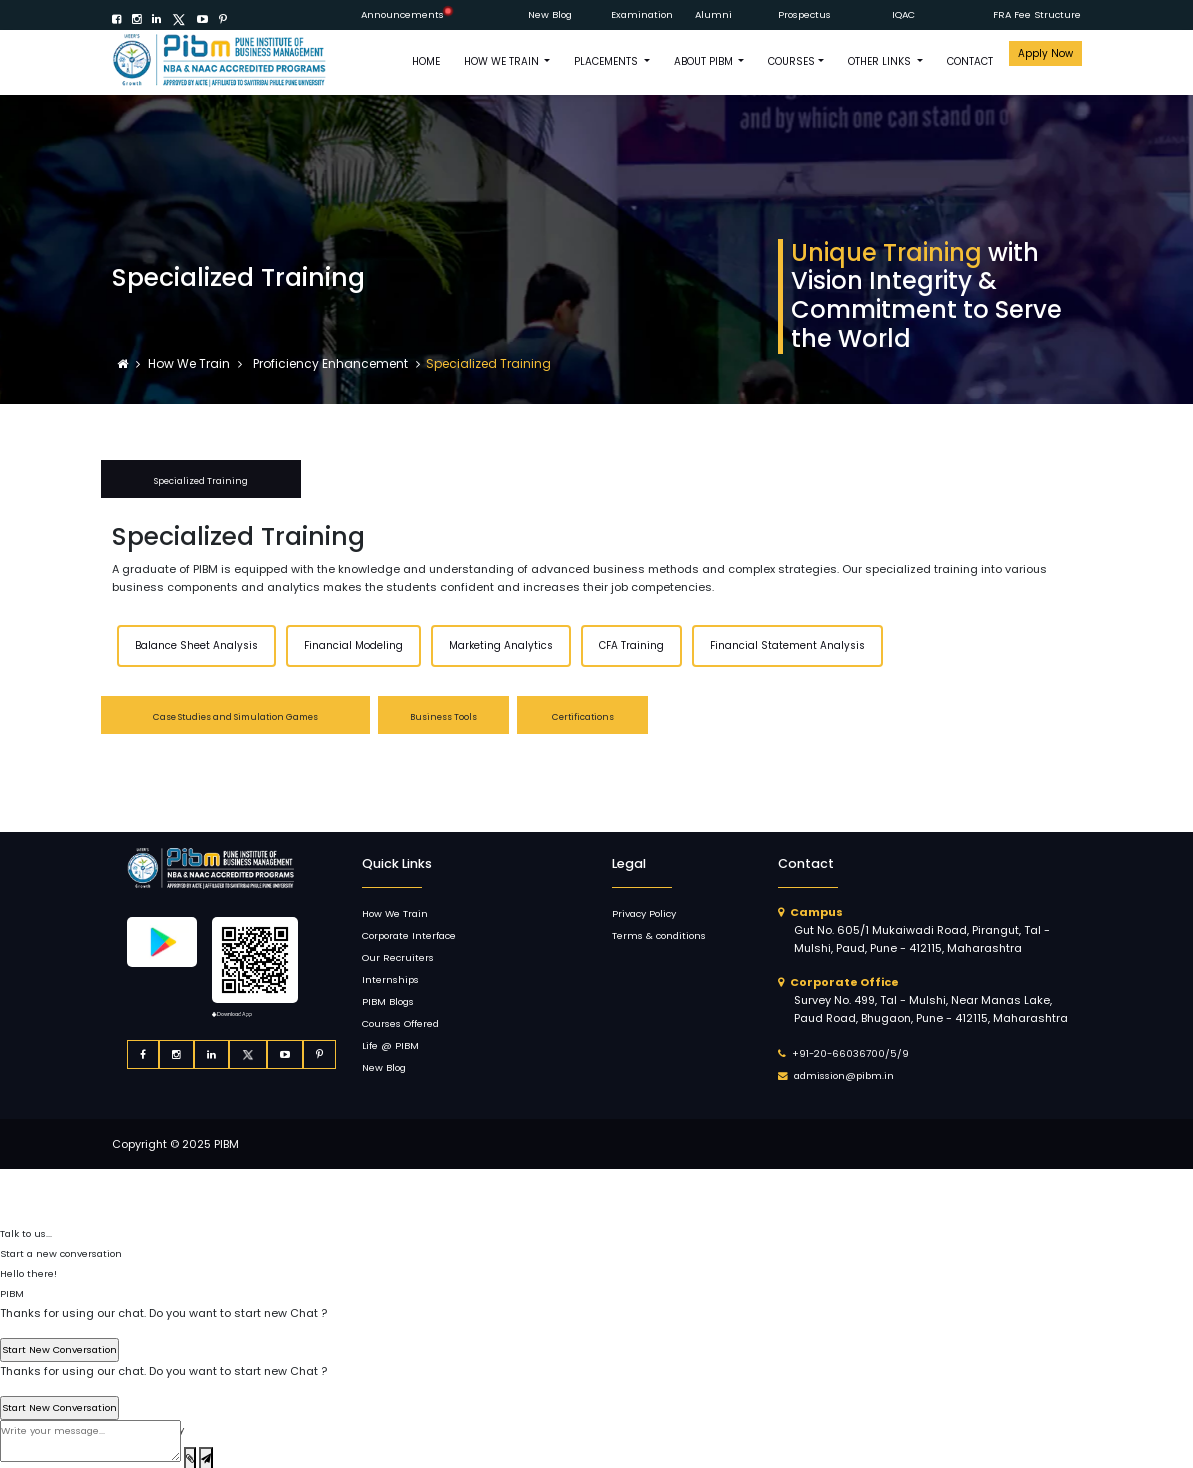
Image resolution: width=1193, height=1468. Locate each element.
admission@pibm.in (844, 1075)
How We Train (190, 363)
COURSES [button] (791, 61)
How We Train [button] (503, 61)
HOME (426, 61)
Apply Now (1045, 53)
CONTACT (970, 61)
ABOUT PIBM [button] (705, 61)
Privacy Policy (644, 913)
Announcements (402, 14)
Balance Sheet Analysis (196, 645)
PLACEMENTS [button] (607, 61)
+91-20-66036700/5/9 (850, 1053)
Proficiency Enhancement (329, 363)
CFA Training (631, 645)
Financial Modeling (353, 645)
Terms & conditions (659, 935)
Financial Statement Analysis (787, 645)
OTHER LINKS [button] (881, 61)
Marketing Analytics (501, 645)
